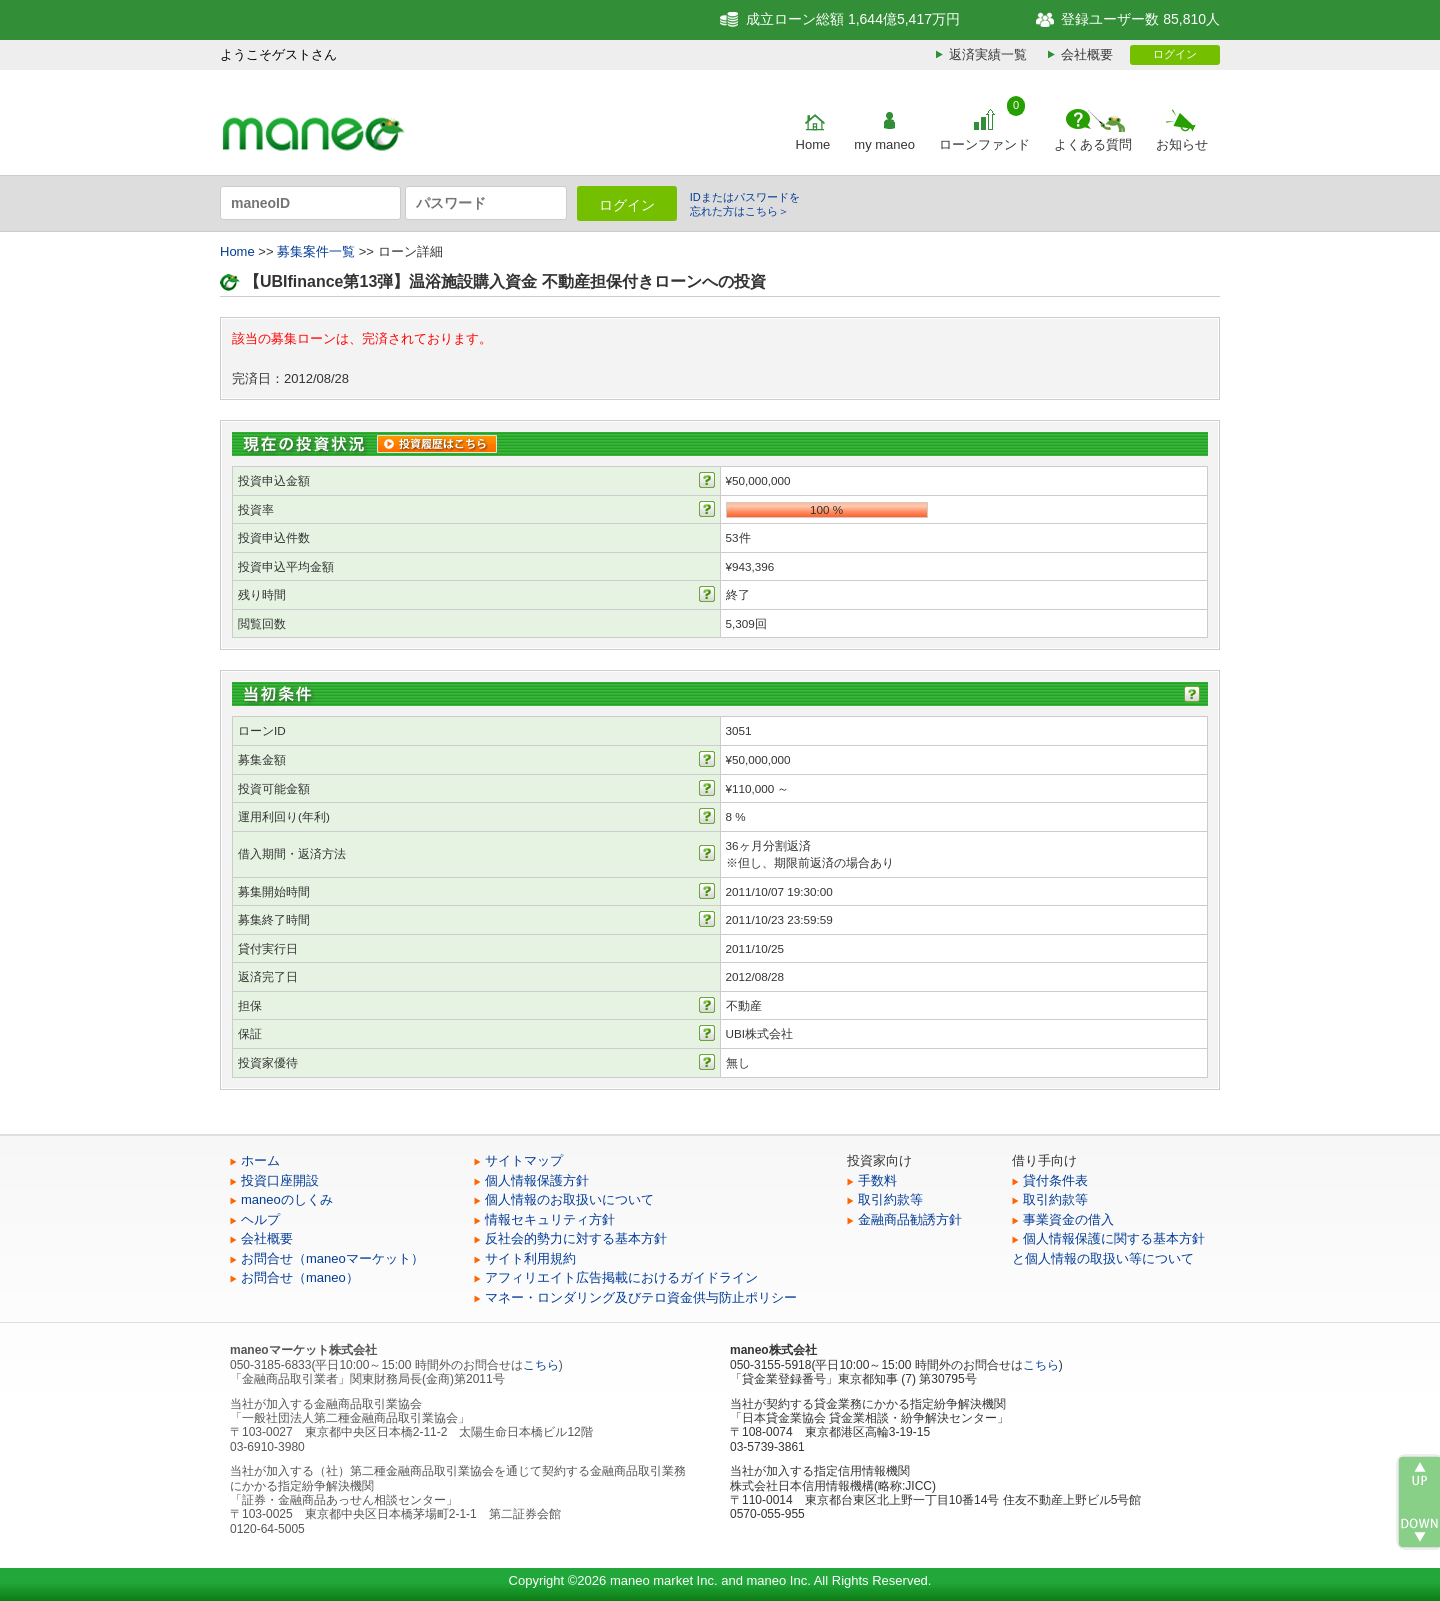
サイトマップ (524, 1160)
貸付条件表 (1055, 1180)
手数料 (877, 1180)
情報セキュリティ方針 (550, 1219)
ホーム (260, 1160)
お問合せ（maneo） (300, 1277)
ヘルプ (260, 1219)
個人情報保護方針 (537, 1180)
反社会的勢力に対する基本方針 (576, 1238)
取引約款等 (890, 1199)
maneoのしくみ (287, 1199)
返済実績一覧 (988, 54)
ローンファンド (984, 144)
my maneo (884, 144)
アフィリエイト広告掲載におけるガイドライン (621, 1277)
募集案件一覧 (316, 251)
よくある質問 (1093, 144)
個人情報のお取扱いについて (569, 1199)
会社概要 (1087, 54)
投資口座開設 (280, 1180)
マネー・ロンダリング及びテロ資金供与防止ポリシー (641, 1297)
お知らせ (1182, 144)
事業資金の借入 (1068, 1219)
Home (813, 144)
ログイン (1175, 54)
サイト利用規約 (530, 1258)
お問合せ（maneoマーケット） (332, 1258)
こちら (541, 1365)
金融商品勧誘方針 (910, 1219)
